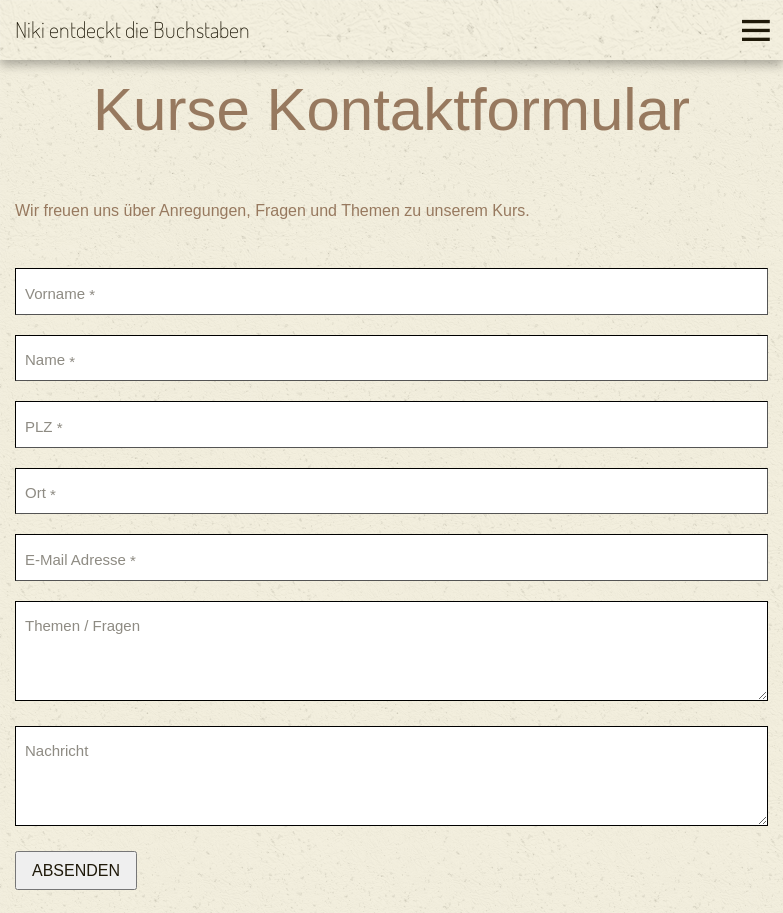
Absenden (76, 870)
